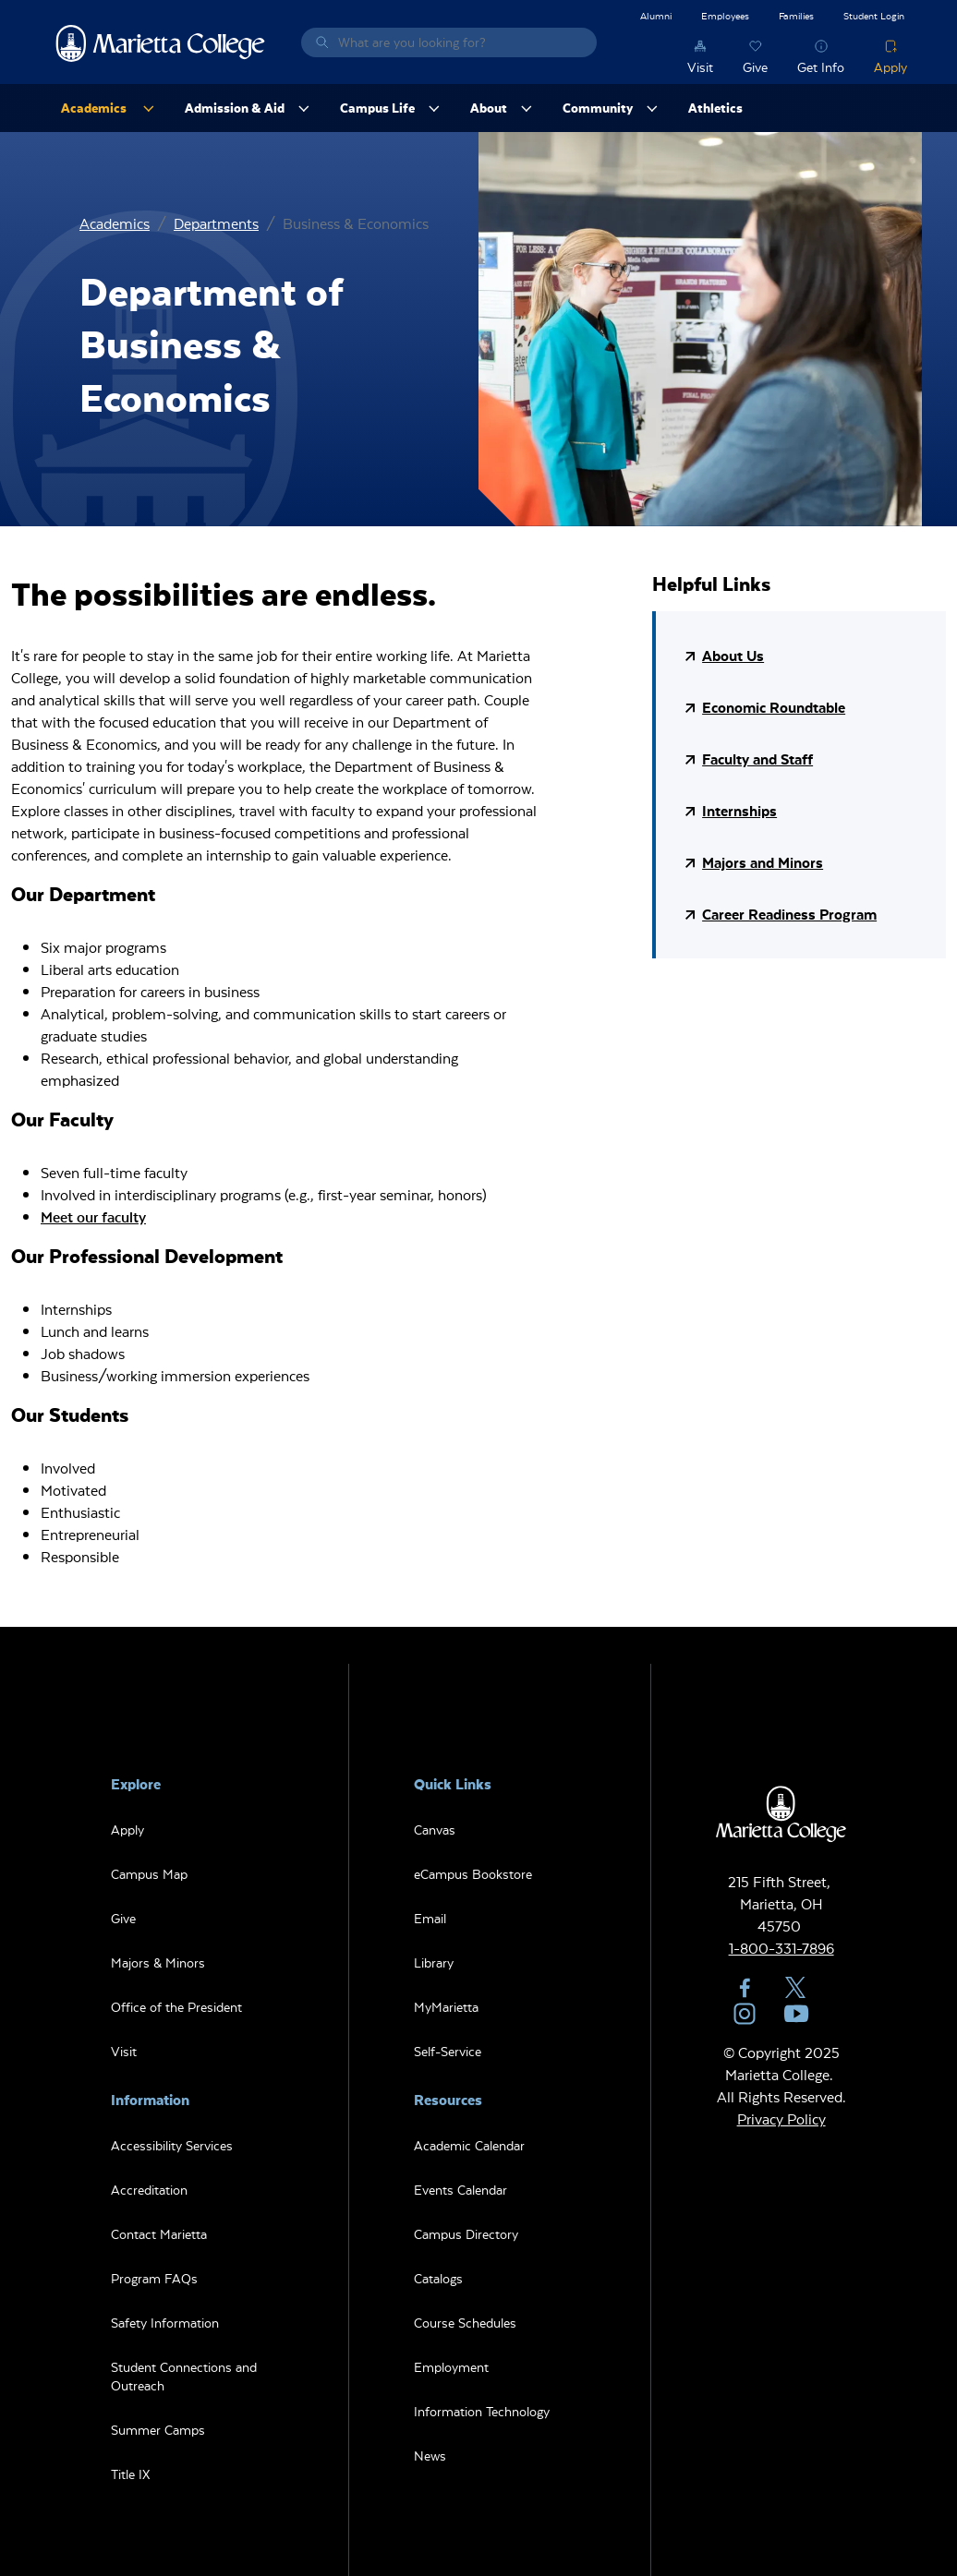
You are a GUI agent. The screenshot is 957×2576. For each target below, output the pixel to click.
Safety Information (165, 2322)
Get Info (820, 67)
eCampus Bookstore (473, 1873)
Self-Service (447, 2051)
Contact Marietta (159, 2234)
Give (755, 67)
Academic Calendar (469, 2145)
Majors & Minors (158, 1962)
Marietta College (160, 42)
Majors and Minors (762, 861)
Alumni (656, 15)
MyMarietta (446, 2006)
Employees (725, 15)
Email (430, 1918)
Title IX (130, 2474)
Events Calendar (460, 2189)
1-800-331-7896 (781, 1947)
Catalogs (438, 2278)
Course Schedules (465, 2322)
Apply (890, 67)
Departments (216, 223)
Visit (700, 67)
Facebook (744, 1988)
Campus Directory (466, 2234)
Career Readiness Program (789, 913)
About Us (733, 655)
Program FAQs (154, 2278)
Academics (114, 223)
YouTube (796, 2014)
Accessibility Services (172, 2145)
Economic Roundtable (773, 706)
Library (434, 1962)
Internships (739, 810)
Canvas (434, 1829)
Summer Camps (158, 2429)
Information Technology (482, 2411)
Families (796, 15)
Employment (451, 2366)
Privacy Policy (781, 2118)
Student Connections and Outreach (184, 2376)
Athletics (715, 107)
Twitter (796, 1988)
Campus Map (149, 1873)
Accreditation (149, 2189)
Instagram (744, 2014)
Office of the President (176, 2006)
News (430, 2455)
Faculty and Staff (757, 758)
